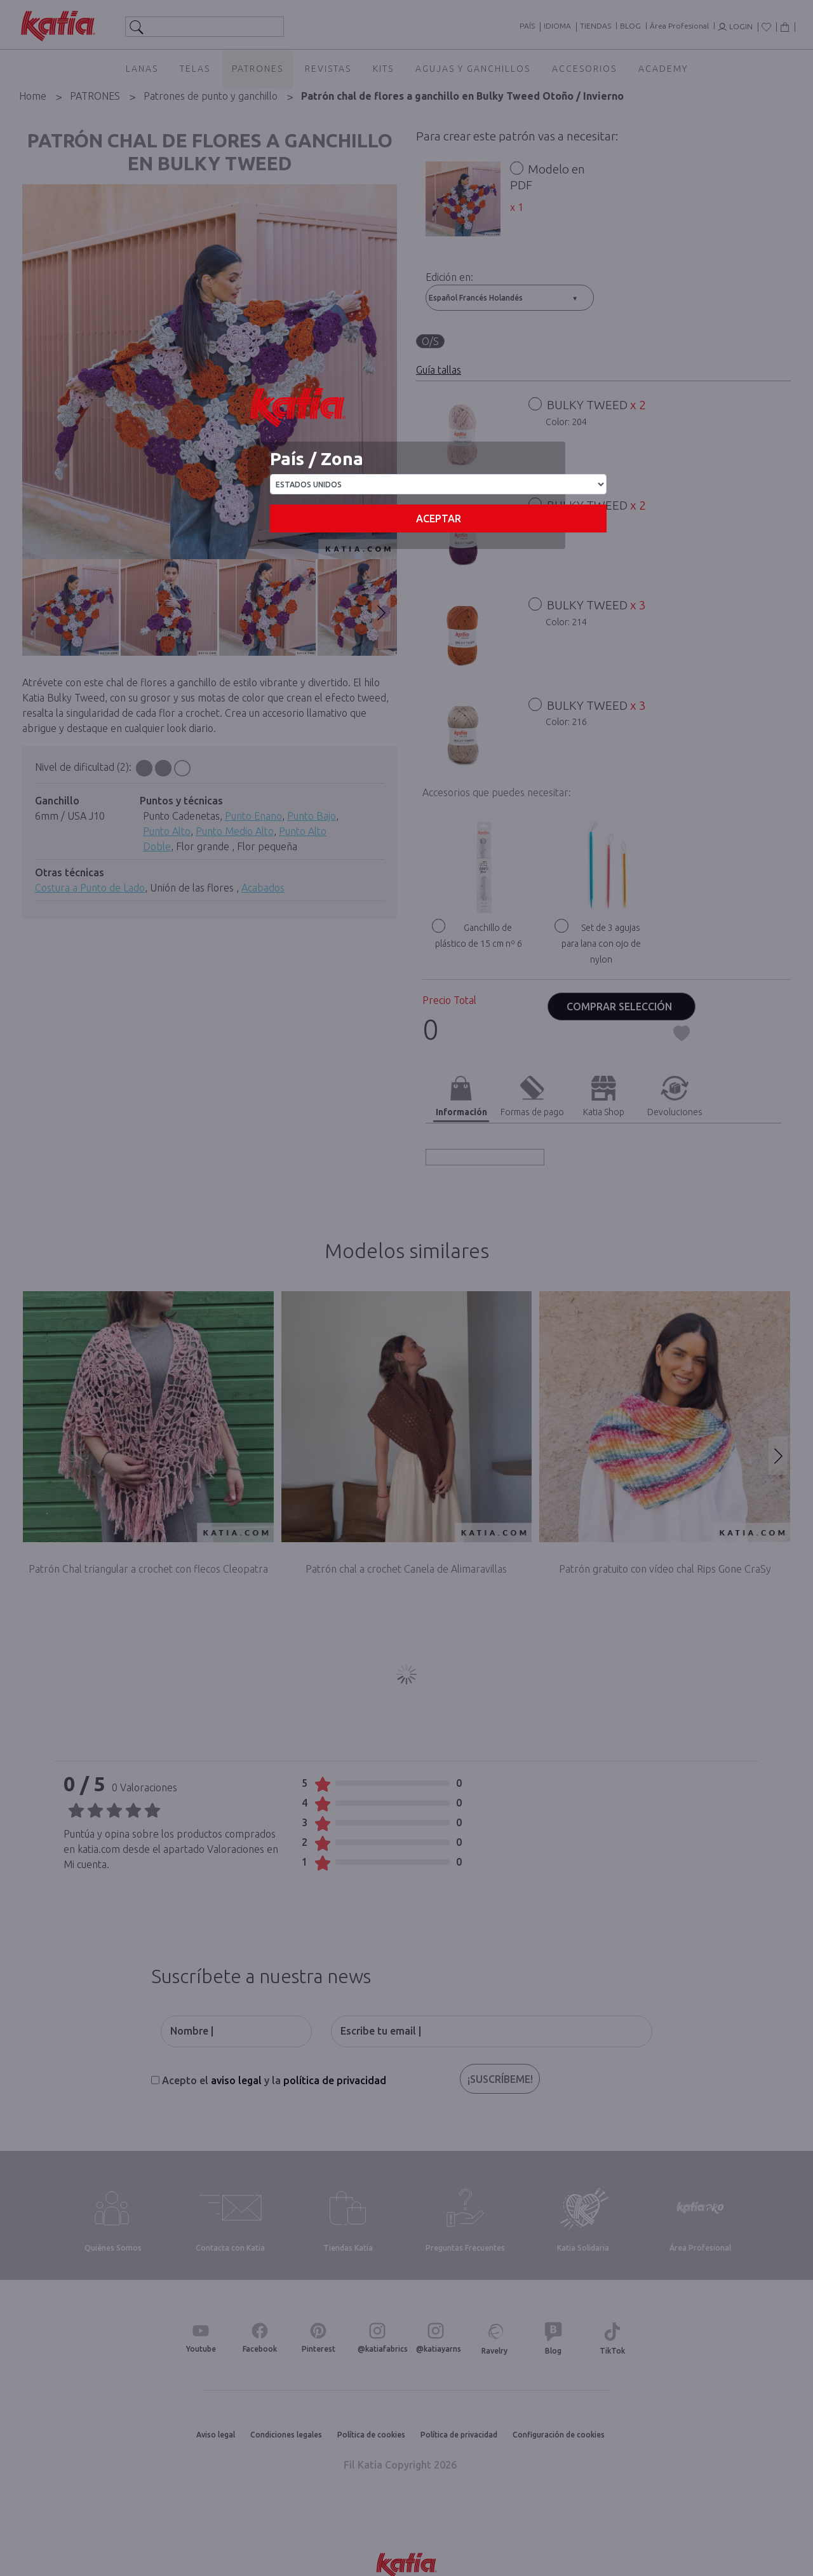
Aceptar (438, 518)
